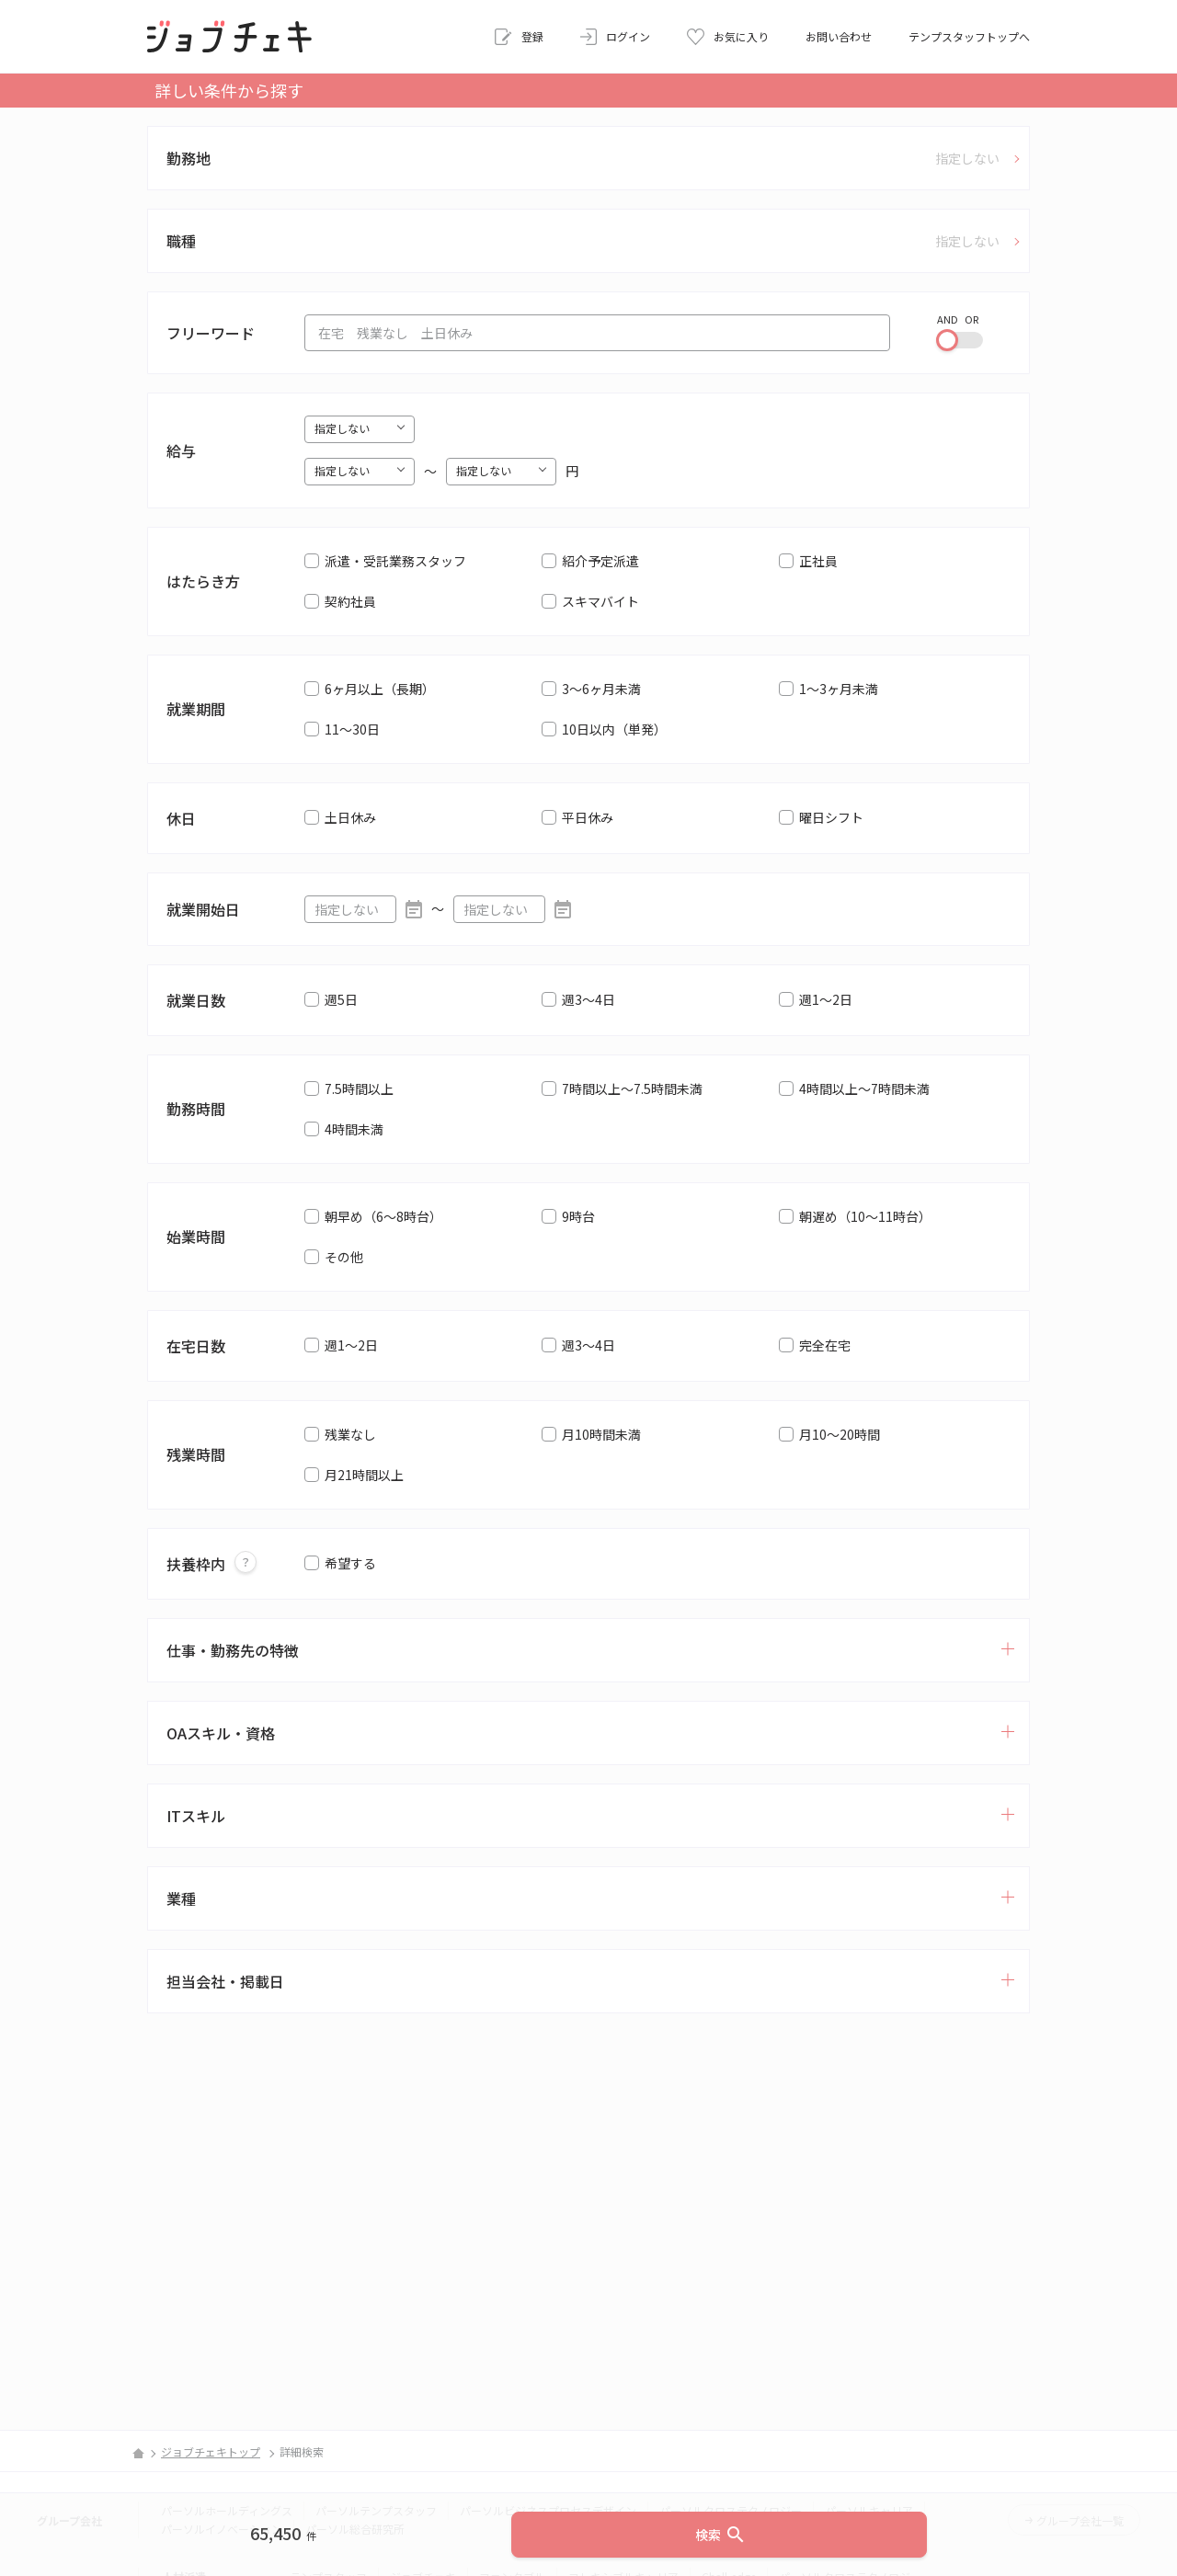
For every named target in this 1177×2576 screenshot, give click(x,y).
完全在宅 (825, 1345)
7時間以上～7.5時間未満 (632, 1088)
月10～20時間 (839, 1434)
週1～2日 (825, 999)
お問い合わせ (839, 36)
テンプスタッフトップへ (969, 36)
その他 (344, 1257)
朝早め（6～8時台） (383, 1216)
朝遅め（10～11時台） (865, 1216)
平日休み (587, 817)
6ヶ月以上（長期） (380, 688)
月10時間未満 (601, 1434)
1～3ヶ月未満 (838, 688)
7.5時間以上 (359, 1088)
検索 (721, 2535)
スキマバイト (600, 601)
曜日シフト (831, 817)
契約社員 (350, 601)
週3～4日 (588, 999)
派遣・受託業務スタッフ (395, 561)
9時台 (578, 1216)
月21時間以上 (364, 1474)
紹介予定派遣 (600, 561)
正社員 (818, 561)
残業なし (350, 1434)
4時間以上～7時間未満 (864, 1088)
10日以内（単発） (614, 729)
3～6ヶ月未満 (601, 688)
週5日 (341, 999)
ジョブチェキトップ (210, 2451)
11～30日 (352, 729)
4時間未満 (354, 1129)
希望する (350, 1563)
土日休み (350, 817)
